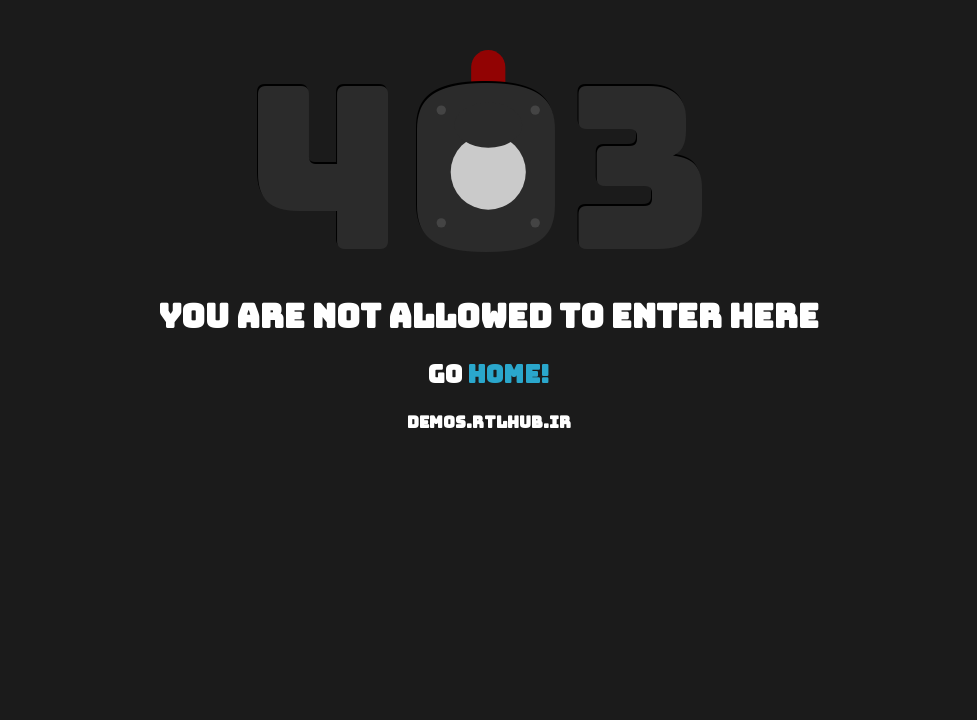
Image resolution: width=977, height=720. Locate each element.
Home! (508, 374)
